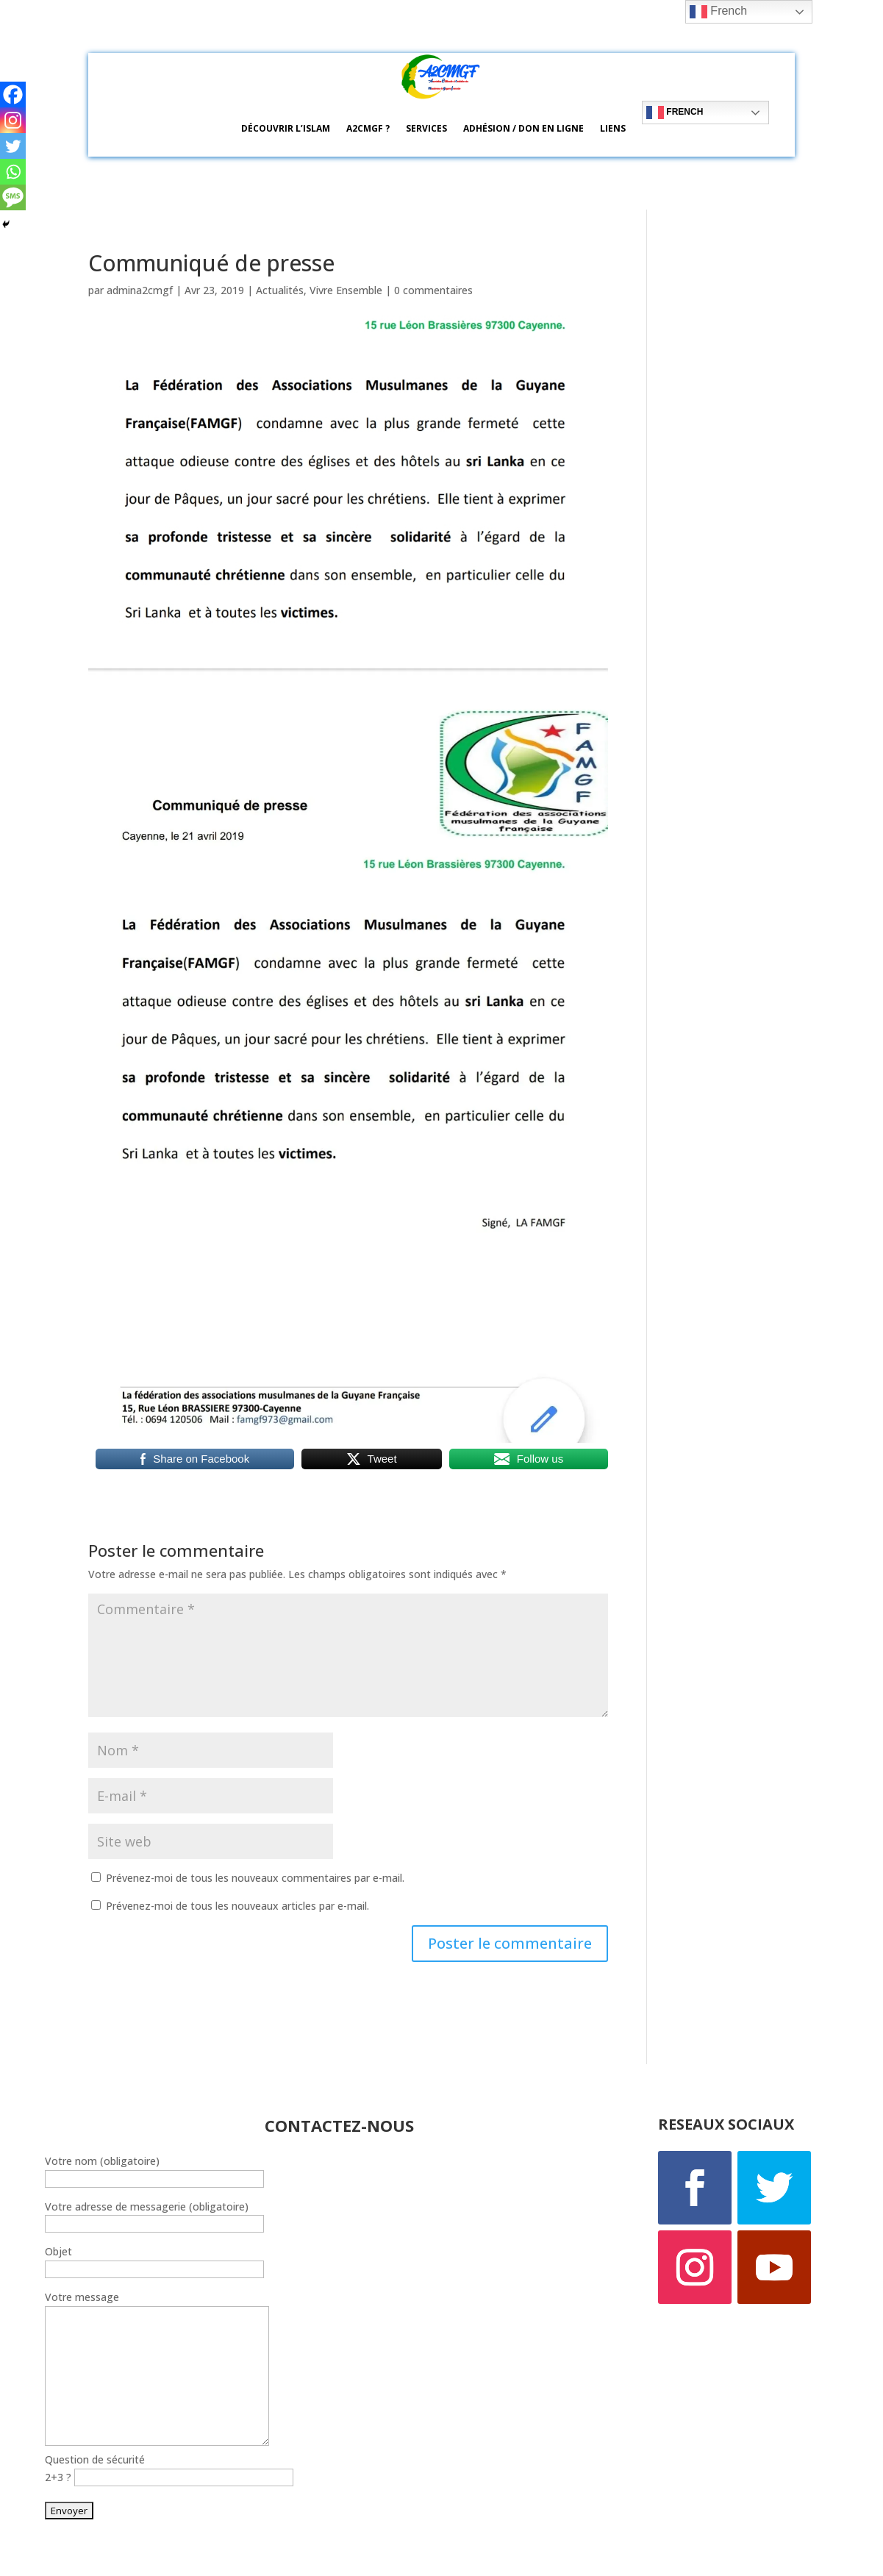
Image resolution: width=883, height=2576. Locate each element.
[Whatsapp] (13, 172)
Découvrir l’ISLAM (285, 128)
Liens (613, 128)
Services (426, 128)
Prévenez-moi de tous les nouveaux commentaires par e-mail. (255, 1878)
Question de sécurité (95, 2459)
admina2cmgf (140, 290)
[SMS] (13, 197)
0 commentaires (433, 290)
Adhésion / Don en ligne (523, 128)
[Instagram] (13, 120)
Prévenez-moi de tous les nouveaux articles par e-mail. (237, 1906)
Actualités (280, 290)
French (674, 112)
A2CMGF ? (368, 128)
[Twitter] (13, 146)
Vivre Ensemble (346, 290)
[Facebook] (13, 94)
